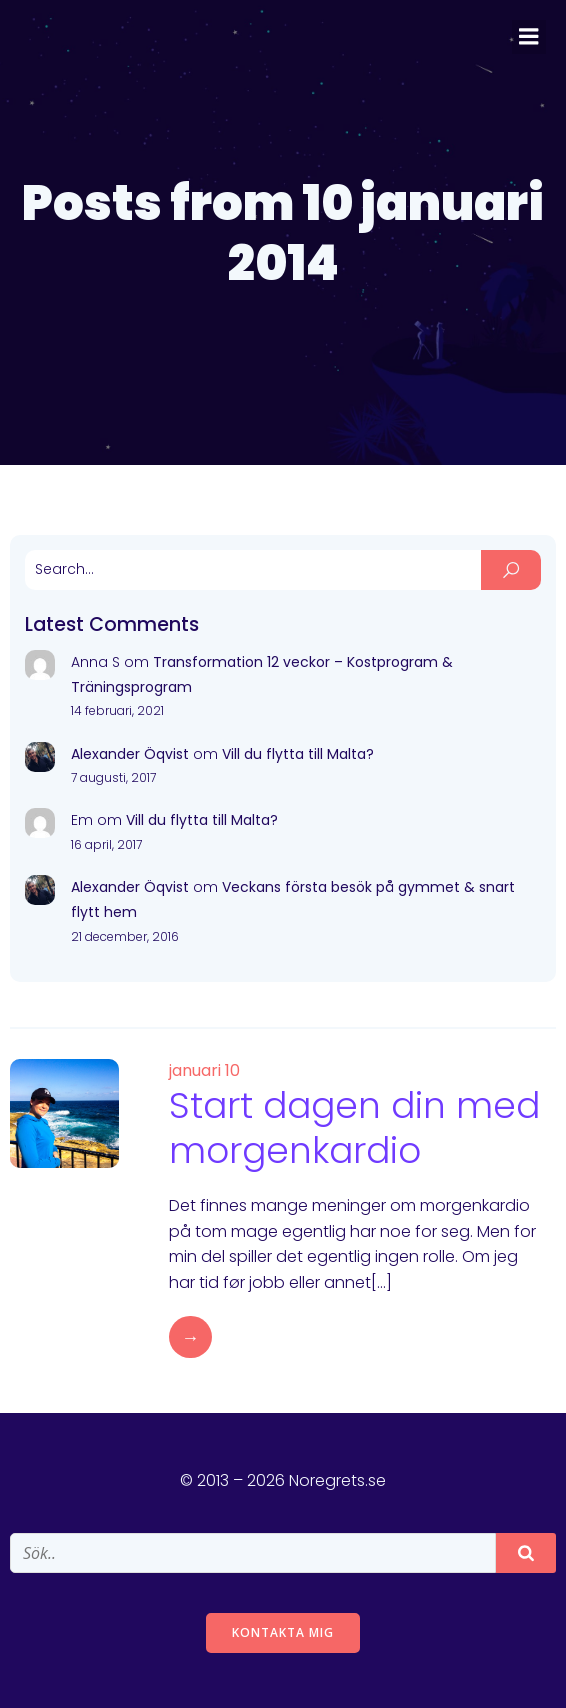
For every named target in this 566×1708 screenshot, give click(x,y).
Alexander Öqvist (130, 754)
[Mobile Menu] (529, 37)
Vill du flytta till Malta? (298, 754)
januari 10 (204, 1070)
